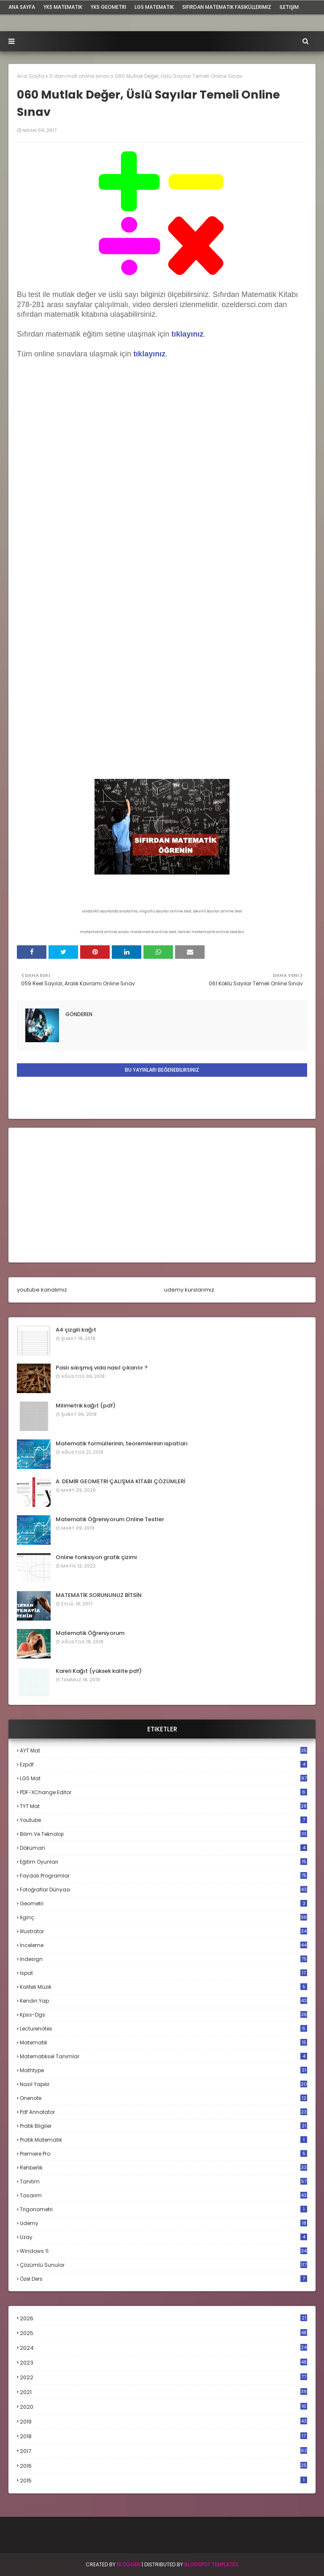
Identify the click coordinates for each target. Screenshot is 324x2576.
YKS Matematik (62, 7)
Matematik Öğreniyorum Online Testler (110, 1519)
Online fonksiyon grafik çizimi (96, 1557)
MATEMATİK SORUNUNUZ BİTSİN (99, 1595)
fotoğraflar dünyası (163, 1889)
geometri (163, 1903)
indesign (163, 1959)
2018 (163, 2436)
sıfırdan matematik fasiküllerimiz (226, 7)
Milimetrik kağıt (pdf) (86, 1406)
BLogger (128, 2564)
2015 (163, 2481)
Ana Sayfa (30, 76)
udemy (163, 2223)
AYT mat (163, 1750)
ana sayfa (21, 7)
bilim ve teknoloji (163, 1834)
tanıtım (163, 2181)
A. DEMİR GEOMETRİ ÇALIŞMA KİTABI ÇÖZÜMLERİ (120, 1481)
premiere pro (163, 2153)
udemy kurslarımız (189, 1290)
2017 (163, 2451)
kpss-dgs (163, 2014)
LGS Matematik (154, 7)
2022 (163, 2377)
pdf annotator (163, 2112)
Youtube (163, 1820)
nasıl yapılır (163, 2084)
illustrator (163, 1931)
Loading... (162, 567)
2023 (163, 2363)
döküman (163, 1847)
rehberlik (163, 2167)
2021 (163, 2392)
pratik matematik (163, 2139)
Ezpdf (163, 1764)
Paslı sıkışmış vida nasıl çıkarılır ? (102, 1368)
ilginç (163, 1917)
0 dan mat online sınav (79, 76)
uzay (163, 2237)
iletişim (289, 7)
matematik (163, 2042)
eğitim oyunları (163, 1861)
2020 (163, 2407)
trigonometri (163, 2209)
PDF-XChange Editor (163, 1792)
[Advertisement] (162, 1195)
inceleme (163, 1945)
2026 (163, 2318)
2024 (163, 2348)
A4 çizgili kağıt (76, 1330)
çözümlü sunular (163, 2264)
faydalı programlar (163, 1875)
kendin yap (163, 2000)
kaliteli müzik (163, 1986)
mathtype (163, 2070)
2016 (163, 2466)
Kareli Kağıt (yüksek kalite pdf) (99, 1671)
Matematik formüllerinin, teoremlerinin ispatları (122, 1443)
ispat (163, 1973)
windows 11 (163, 2251)
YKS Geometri (108, 7)
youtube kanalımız (42, 1290)
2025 (163, 2333)
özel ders (163, 2278)
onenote (163, 2098)
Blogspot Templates (211, 2564)
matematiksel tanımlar (163, 2056)
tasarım (163, 2195)
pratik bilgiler (163, 2125)
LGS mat (163, 1778)
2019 (163, 2422)
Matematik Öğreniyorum (90, 1633)
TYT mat (163, 1806)
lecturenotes (163, 2028)
